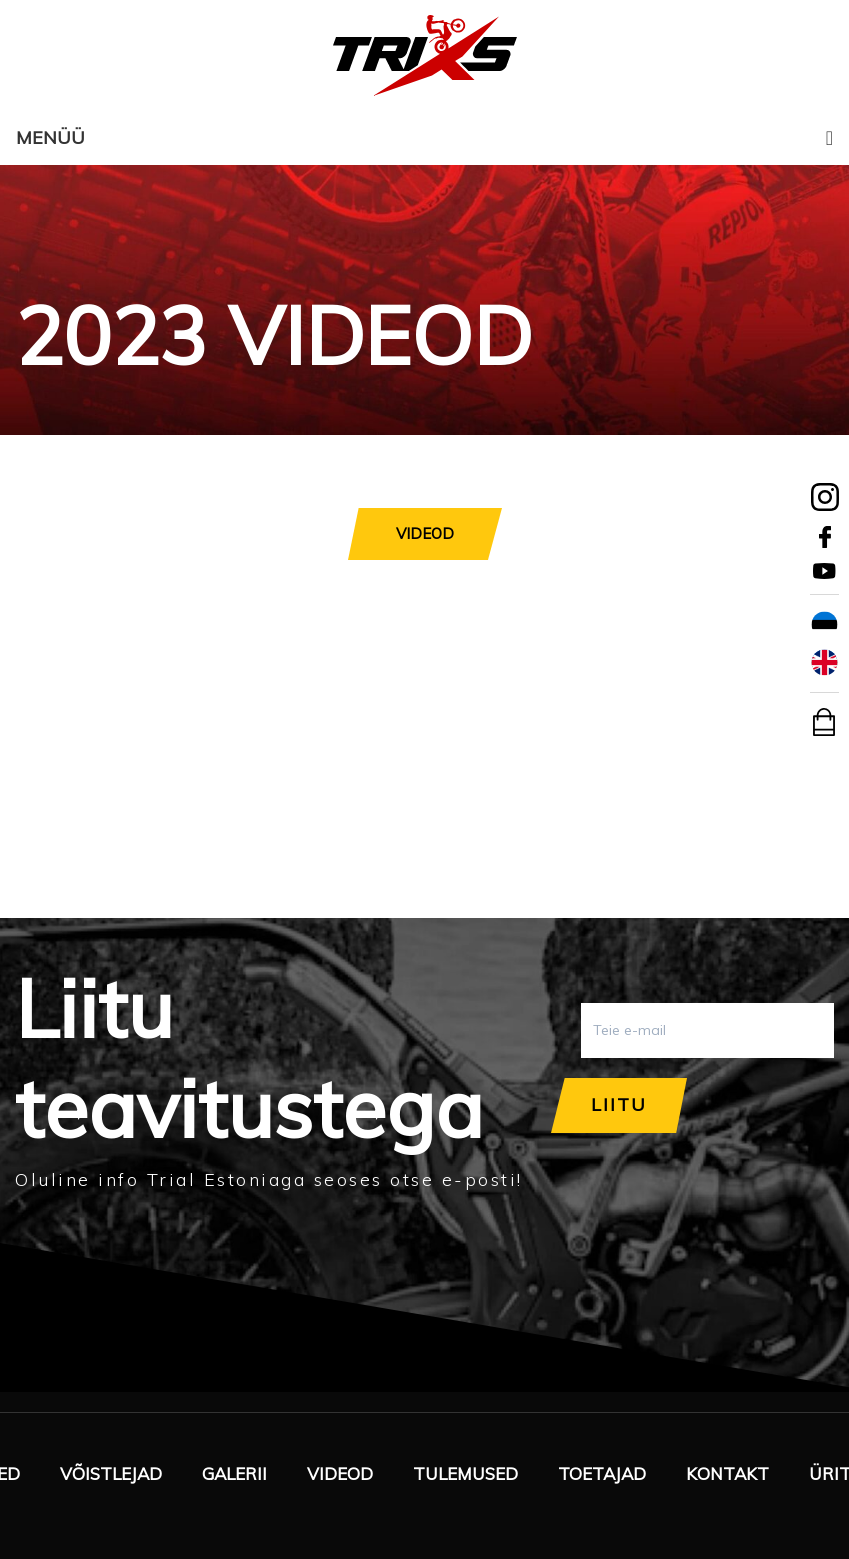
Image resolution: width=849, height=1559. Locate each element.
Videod (340, 1473)
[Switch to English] (824, 663)
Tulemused (465, 1473)
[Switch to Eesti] (824, 625)
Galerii (234, 1473)
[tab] (425, 534)
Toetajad (602, 1473)
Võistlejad (111, 1473)
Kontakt (727, 1473)
